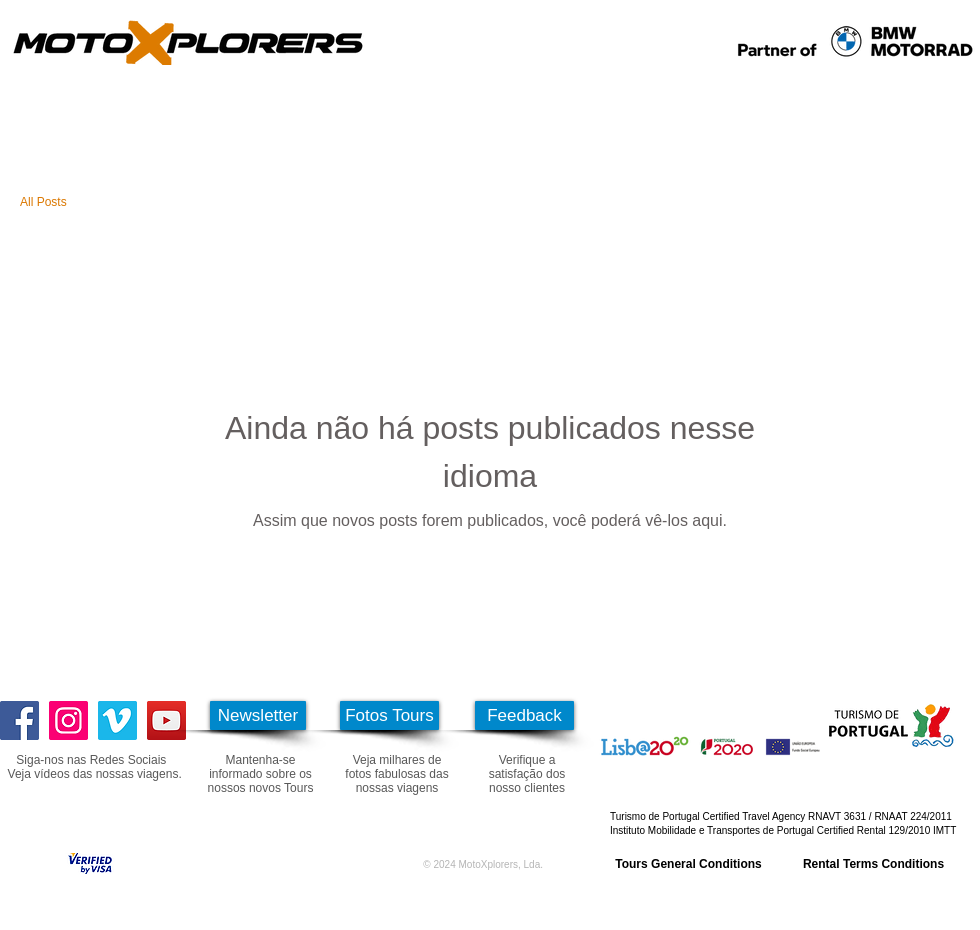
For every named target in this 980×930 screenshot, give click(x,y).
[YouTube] (166, 720)
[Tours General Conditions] (688, 864)
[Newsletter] (258, 715)
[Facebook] (19, 720)
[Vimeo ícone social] (117, 720)
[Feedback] (524, 715)
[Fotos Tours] (389, 715)
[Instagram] (68, 720)
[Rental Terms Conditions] (873, 864)
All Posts (43, 202)
